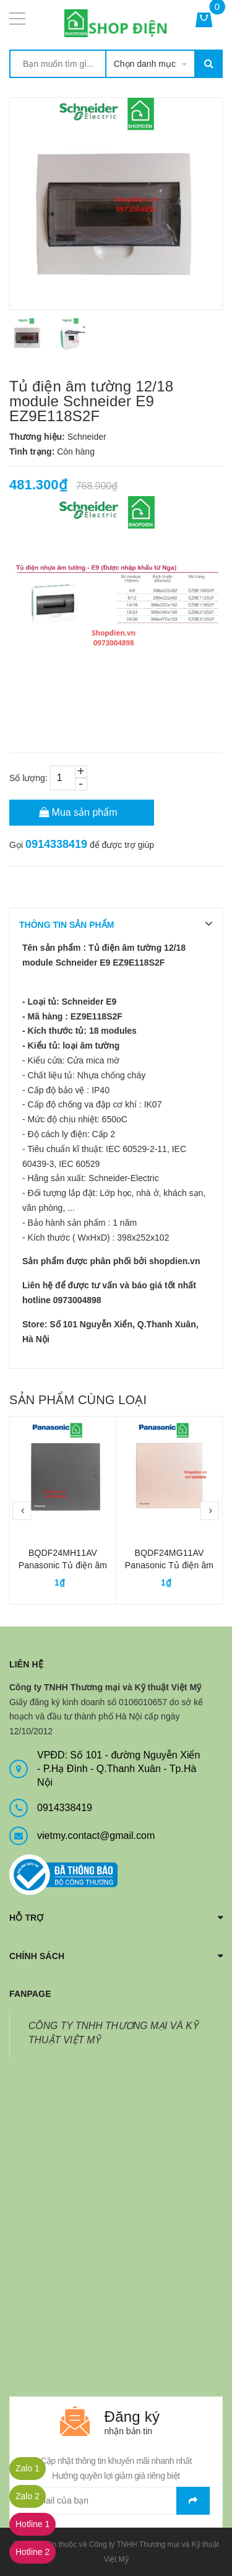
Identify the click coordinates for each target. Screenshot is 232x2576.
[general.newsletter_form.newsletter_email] (116, 2501)
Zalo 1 (27, 2468)
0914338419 (56, 844)
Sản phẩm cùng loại (78, 1400)
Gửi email (193, 2501)
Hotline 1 (32, 2524)
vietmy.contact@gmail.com (96, 1835)
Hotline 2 (32, 2552)
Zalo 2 (27, 2496)
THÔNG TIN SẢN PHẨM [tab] (66, 925)
